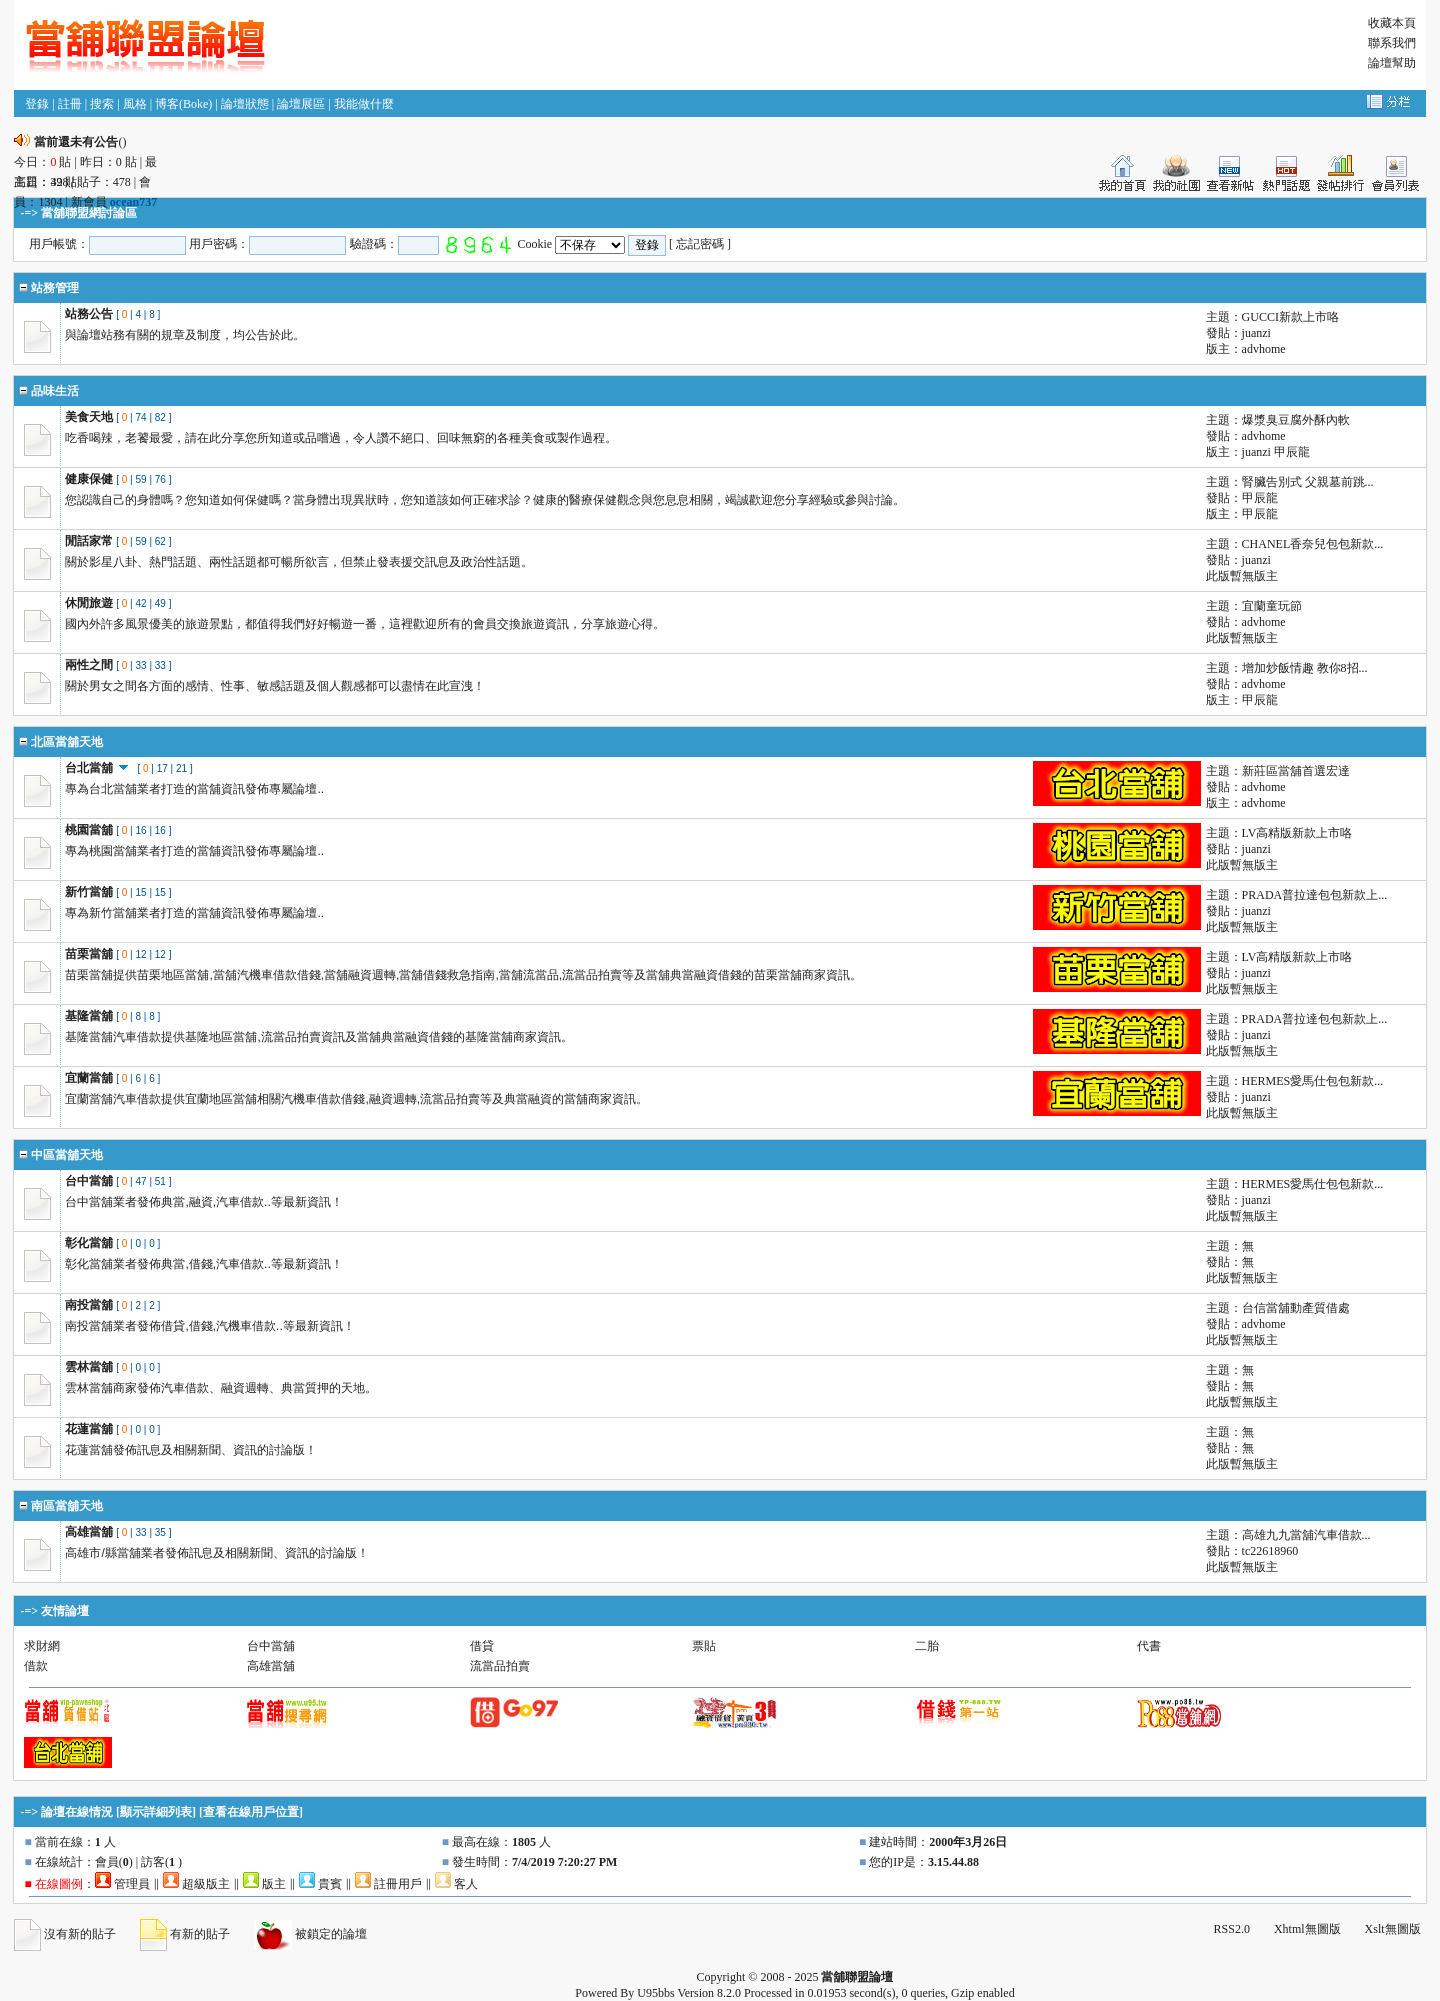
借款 (36, 1666)
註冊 (70, 104)
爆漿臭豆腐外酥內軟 (1296, 420)
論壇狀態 (245, 104)
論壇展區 (301, 104)
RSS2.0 (1232, 1929)
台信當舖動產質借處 (1296, 1308)
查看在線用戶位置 (251, 1812)
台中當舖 (271, 1646)
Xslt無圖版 (1393, 1929)
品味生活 (55, 391)
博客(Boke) (183, 104)
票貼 (704, 1646)
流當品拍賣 (500, 1666)
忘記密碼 (700, 244)
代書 (1149, 1646)
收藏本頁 (1392, 23)
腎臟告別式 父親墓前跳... (1308, 482)
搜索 (102, 104)
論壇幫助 (1392, 63)
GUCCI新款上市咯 (1290, 317)
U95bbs (655, 1993)
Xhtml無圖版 (1307, 1929)
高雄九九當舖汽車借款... (1306, 1535)
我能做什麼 (364, 104)
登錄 (37, 104)
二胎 (927, 1646)
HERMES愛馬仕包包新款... (1313, 1081)
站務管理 (55, 288)
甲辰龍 (1292, 452)
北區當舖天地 (67, 742)
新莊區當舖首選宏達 (1296, 771)
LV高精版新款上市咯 (1297, 833)
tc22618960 (1270, 1551)
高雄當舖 (271, 1666)
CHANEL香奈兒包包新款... (1313, 544)
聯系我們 (1392, 43)
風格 (135, 104)
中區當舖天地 (67, 1155)
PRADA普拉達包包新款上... (1315, 895)
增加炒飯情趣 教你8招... (1305, 668)
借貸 (482, 1646)
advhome (1264, 349)
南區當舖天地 (67, 1506)
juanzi (1256, 333)
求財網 (42, 1646)
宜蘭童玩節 (1272, 606)
